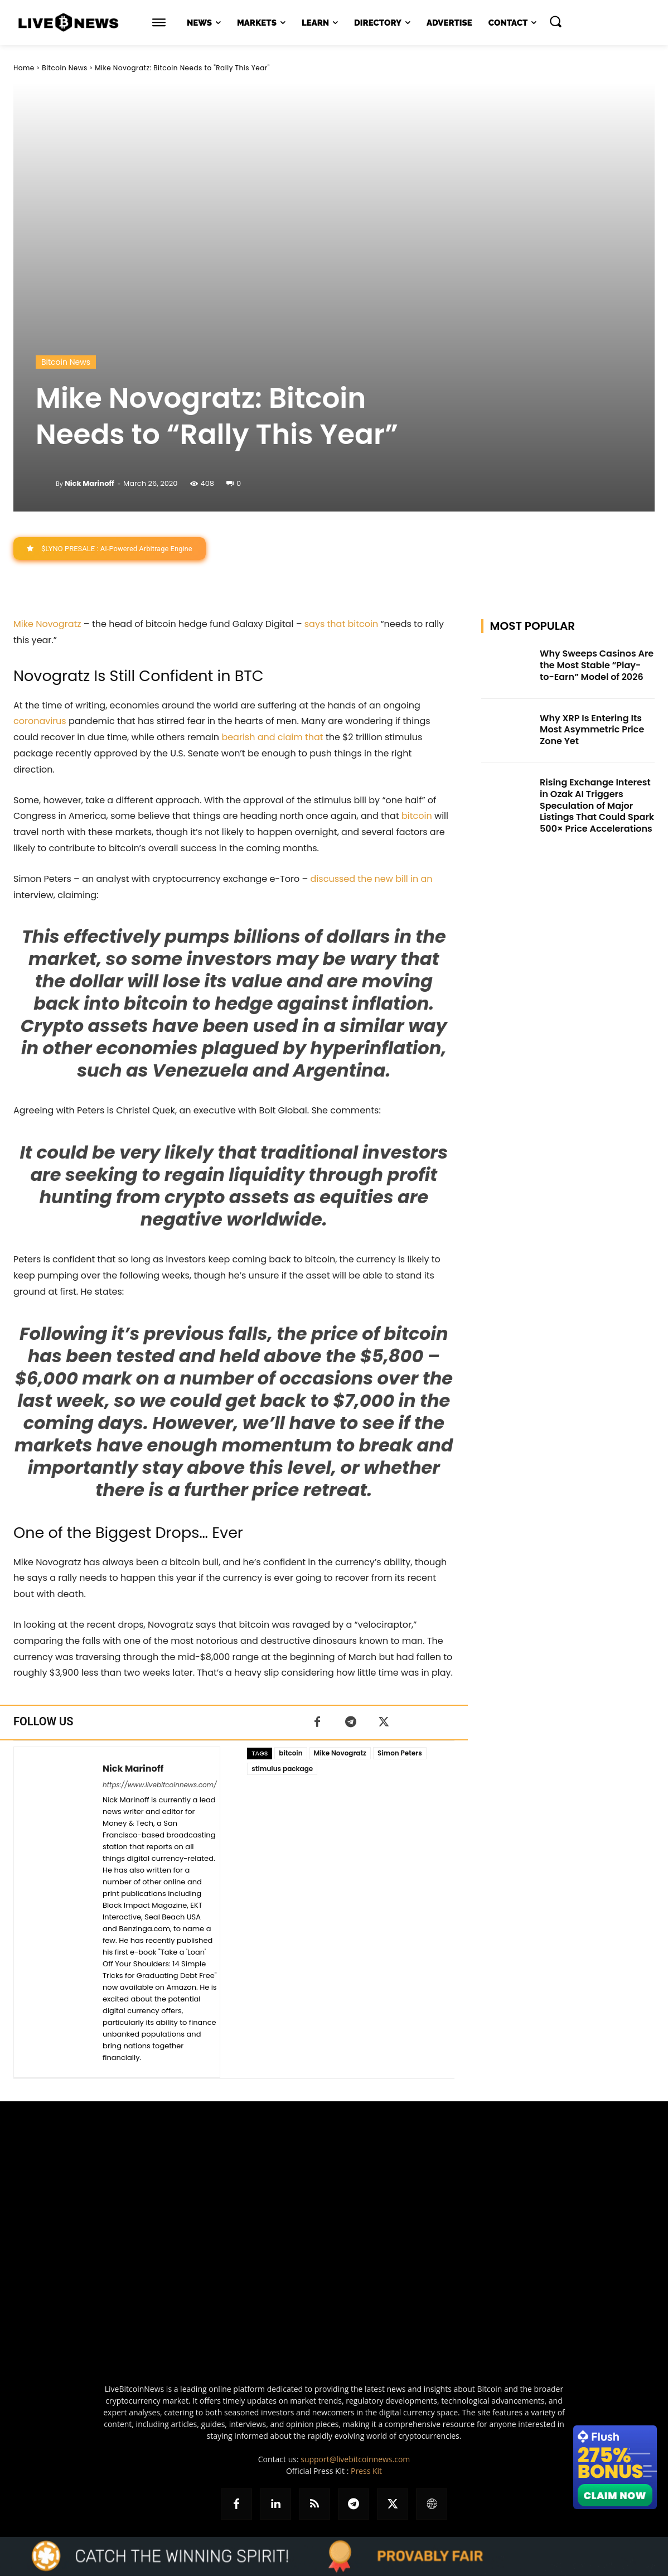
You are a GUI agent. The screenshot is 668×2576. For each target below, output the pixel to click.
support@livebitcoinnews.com (355, 2459)
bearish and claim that (272, 737)
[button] (555, 21)
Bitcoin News (64, 68)
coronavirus (39, 721)
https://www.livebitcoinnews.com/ (160, 1784)
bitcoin (416, 816)
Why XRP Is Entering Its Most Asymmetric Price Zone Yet (592, 730)
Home (24, 68)
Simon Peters (399, 1753)
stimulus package (282, 1768)
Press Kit (366, 2471)
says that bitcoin (341, 624)
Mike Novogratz (47, 624)
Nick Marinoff (89, 483)
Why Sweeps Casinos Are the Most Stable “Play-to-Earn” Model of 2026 (597, 665)
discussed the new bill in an (372, 878)
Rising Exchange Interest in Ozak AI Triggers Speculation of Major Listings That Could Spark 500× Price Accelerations (597, 805)
